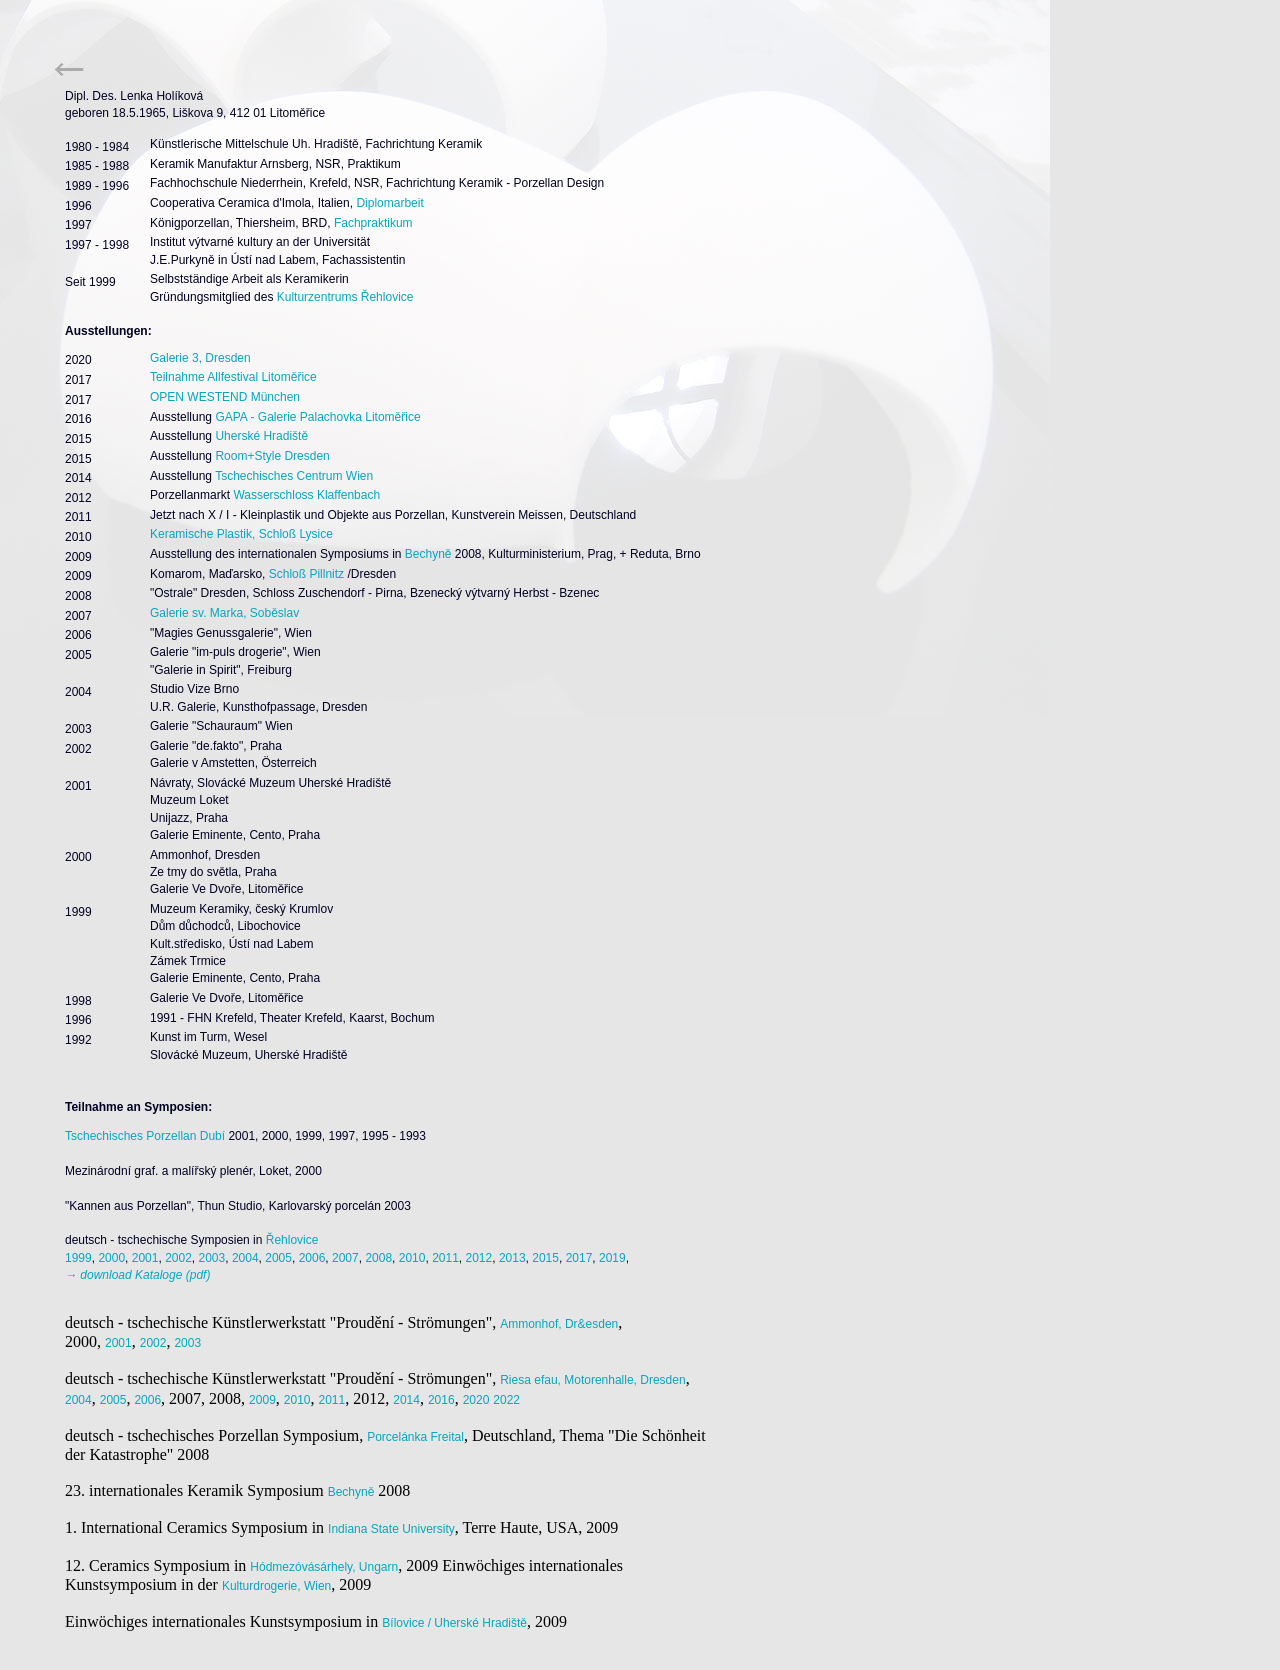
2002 (178, 1258)
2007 (345, 1258)
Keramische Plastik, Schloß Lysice (241, 534)
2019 (612, 1258)
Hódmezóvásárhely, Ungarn (324, 1567)
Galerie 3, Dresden (200, 358)
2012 (479, 1258)
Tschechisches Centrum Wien (294, 476)
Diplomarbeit (389, 203)
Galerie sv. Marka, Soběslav (224, 613)
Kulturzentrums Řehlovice (345, 297)
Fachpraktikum (373, 223)
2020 (476, 1400)
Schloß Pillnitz (306, 574)
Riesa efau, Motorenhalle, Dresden (592, 1380)
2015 (545, 1258)
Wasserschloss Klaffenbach (306, 495)
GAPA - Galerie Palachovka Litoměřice (317, 417)
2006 (312, 1258)
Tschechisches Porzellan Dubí (145, 1136)
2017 (579, 1258)
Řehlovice (292, 1240)
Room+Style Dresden (272, 456)
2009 (262, 1400)
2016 (441, 1400)
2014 (406, 1400)
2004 (245, 1258)
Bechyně (428, 554)
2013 (512, 1258)
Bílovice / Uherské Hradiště (454, 1623)
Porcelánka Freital (415, 1437)
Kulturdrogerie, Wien (276, 1586)
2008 (378, 1258)
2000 (111, 1258)
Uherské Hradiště (261, 436)
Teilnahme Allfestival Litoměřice (233, 377)
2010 (412, 1258)
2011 (445, 1258)
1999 (78, 1258)
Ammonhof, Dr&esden (559, 1324)
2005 (278, 1258)
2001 (145, 1258)
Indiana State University (391, 1529)
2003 (212, 1258)
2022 (506, 1400)
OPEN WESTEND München (225, 397)
